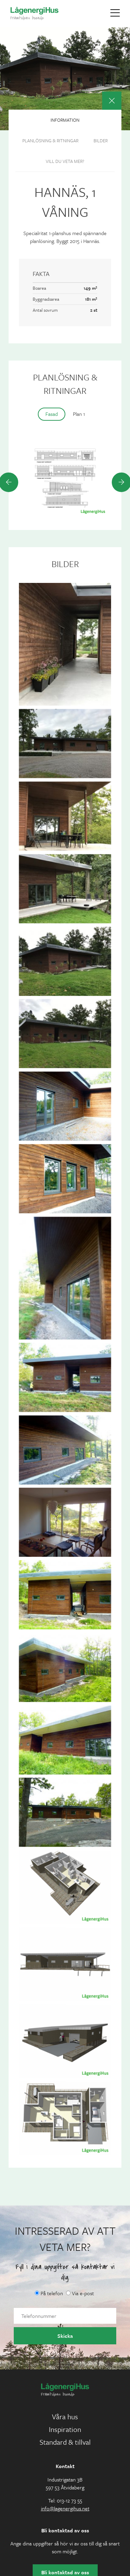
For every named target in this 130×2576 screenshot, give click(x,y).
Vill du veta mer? (65, 161)
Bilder (101, 140)
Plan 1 (79, 414)
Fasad (51, 414)
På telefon (49, 2293)
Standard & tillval (65, 2442)
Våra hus (65, 2416)
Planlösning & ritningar (50, 140)
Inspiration (65, 2429)
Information (65, 120)
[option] (65, 482)
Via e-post (80, 2293)
